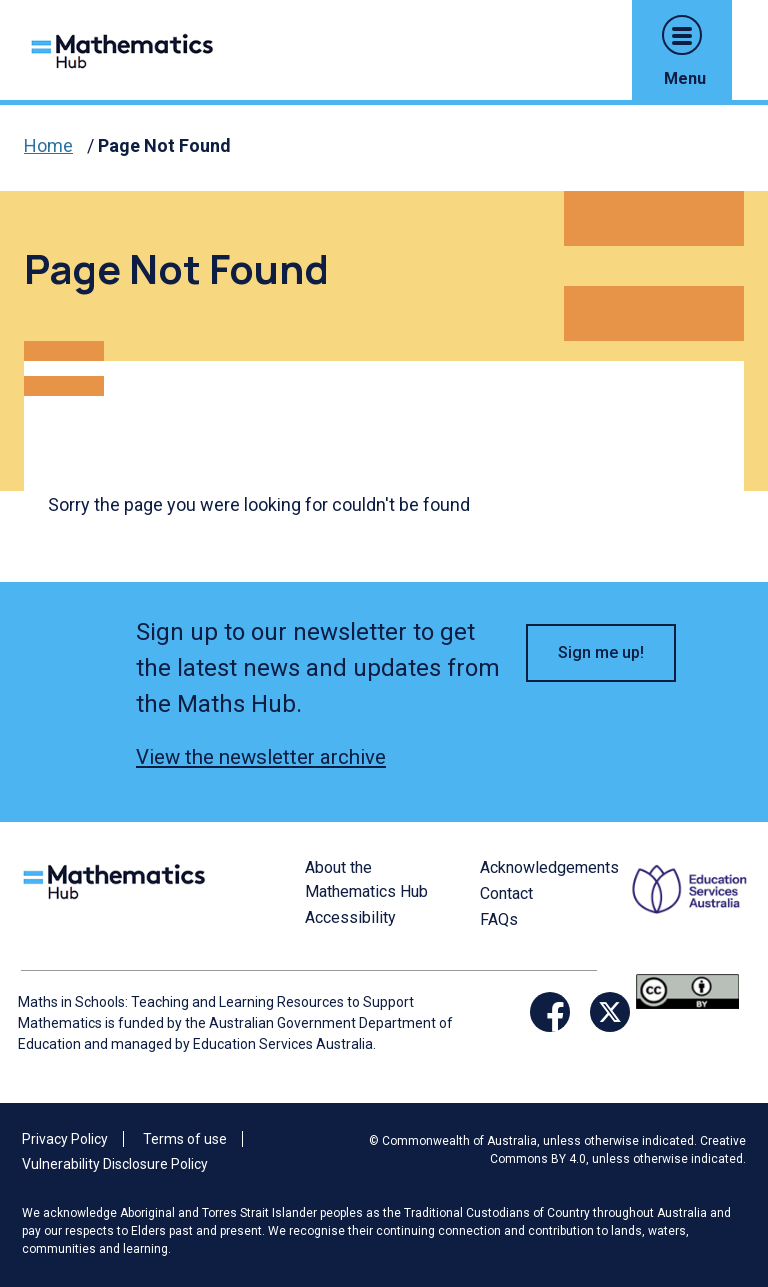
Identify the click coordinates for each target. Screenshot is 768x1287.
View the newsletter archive (261, 757)
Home (48, 145)
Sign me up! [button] (601, 652)
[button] (682, 35)
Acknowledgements (549, 867)
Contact (506, 893)
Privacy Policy (65, 1139)
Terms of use (185, 1139)
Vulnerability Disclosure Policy (115, 1164)
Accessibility (350, 917)
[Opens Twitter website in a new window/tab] (610, 1012)
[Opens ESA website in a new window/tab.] (692, 912)
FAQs (499, 919)
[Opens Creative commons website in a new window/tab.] (687, 990)
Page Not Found (164, 145)
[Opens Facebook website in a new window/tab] (550, 1012)
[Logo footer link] (118, 879)
